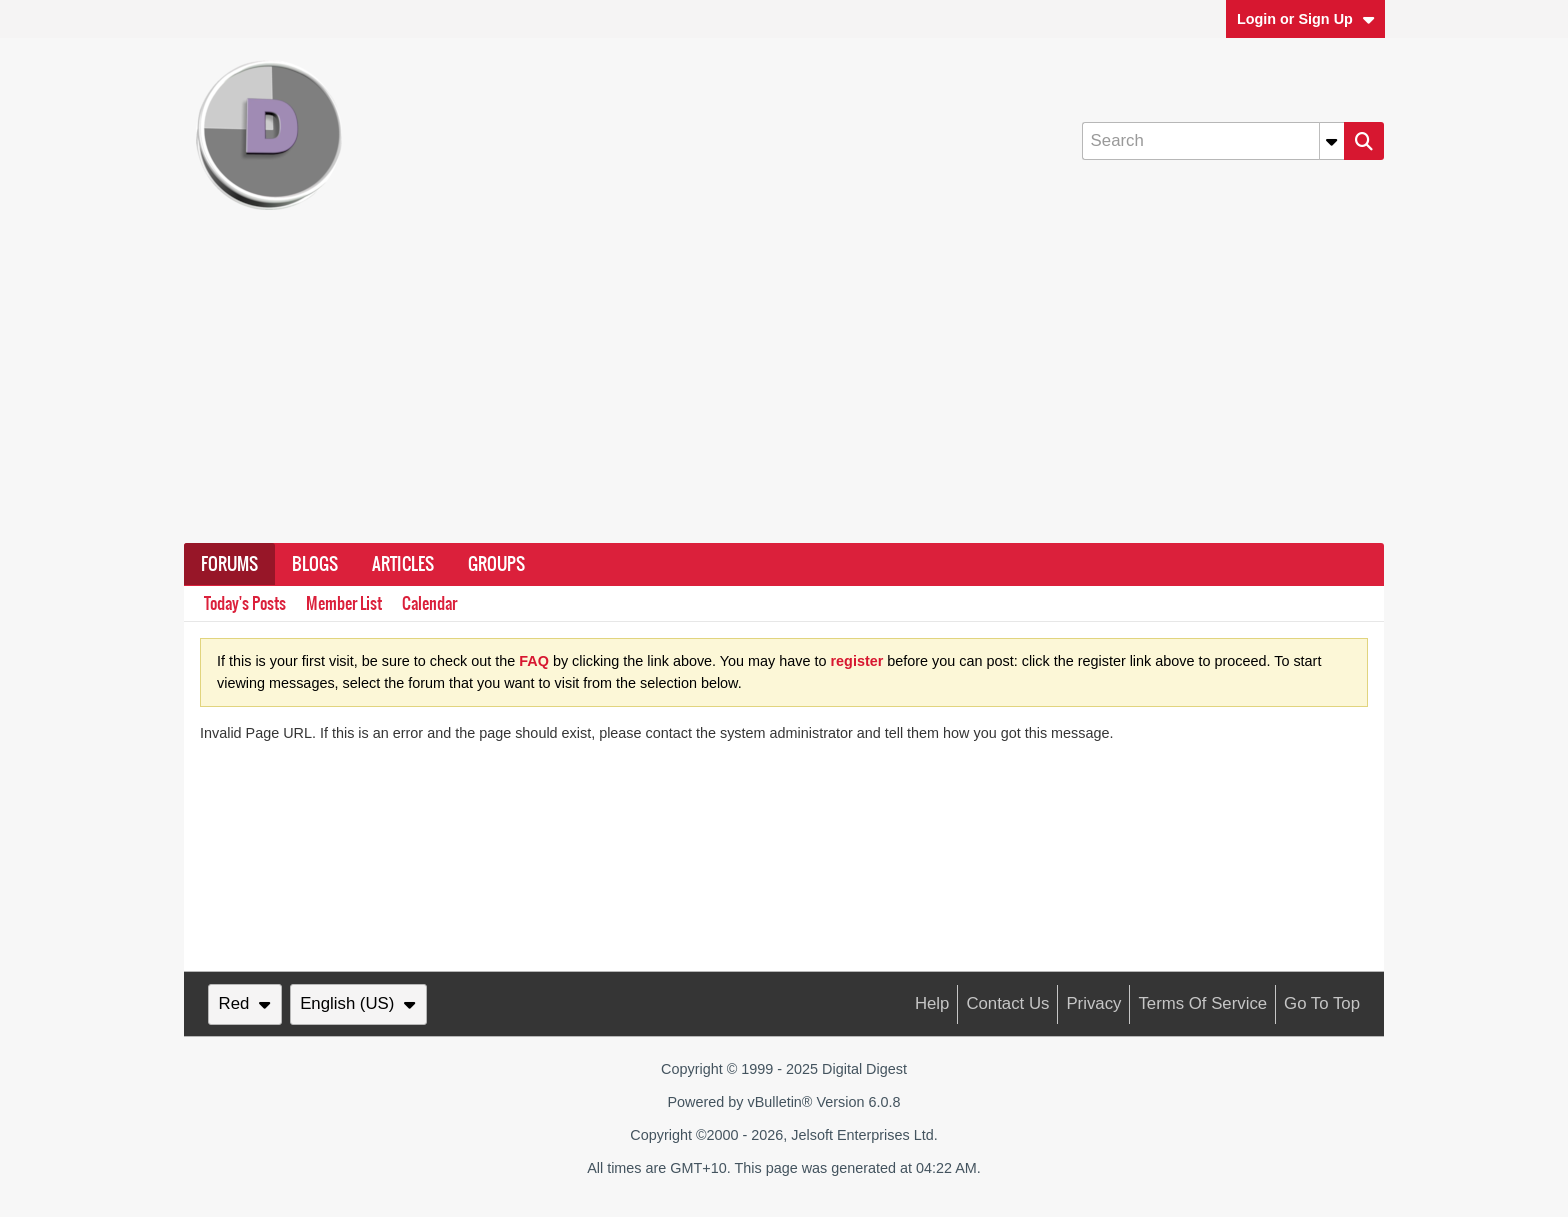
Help (932, 1003)
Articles (403, 564)
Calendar (429, 603)
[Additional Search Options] (1332, 141)
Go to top (1322, 1003)
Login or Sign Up (1306, 19)
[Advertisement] (784, 393)
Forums (229, 564)
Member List (344, 603)
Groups (496, 564)
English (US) (358, 1003)
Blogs (315, 564)
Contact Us (1007, 1003)
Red (245, 1003)
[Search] (1213, 141)
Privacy (1093, 1003)
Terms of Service (1202, 1003)
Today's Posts (245, 603)
